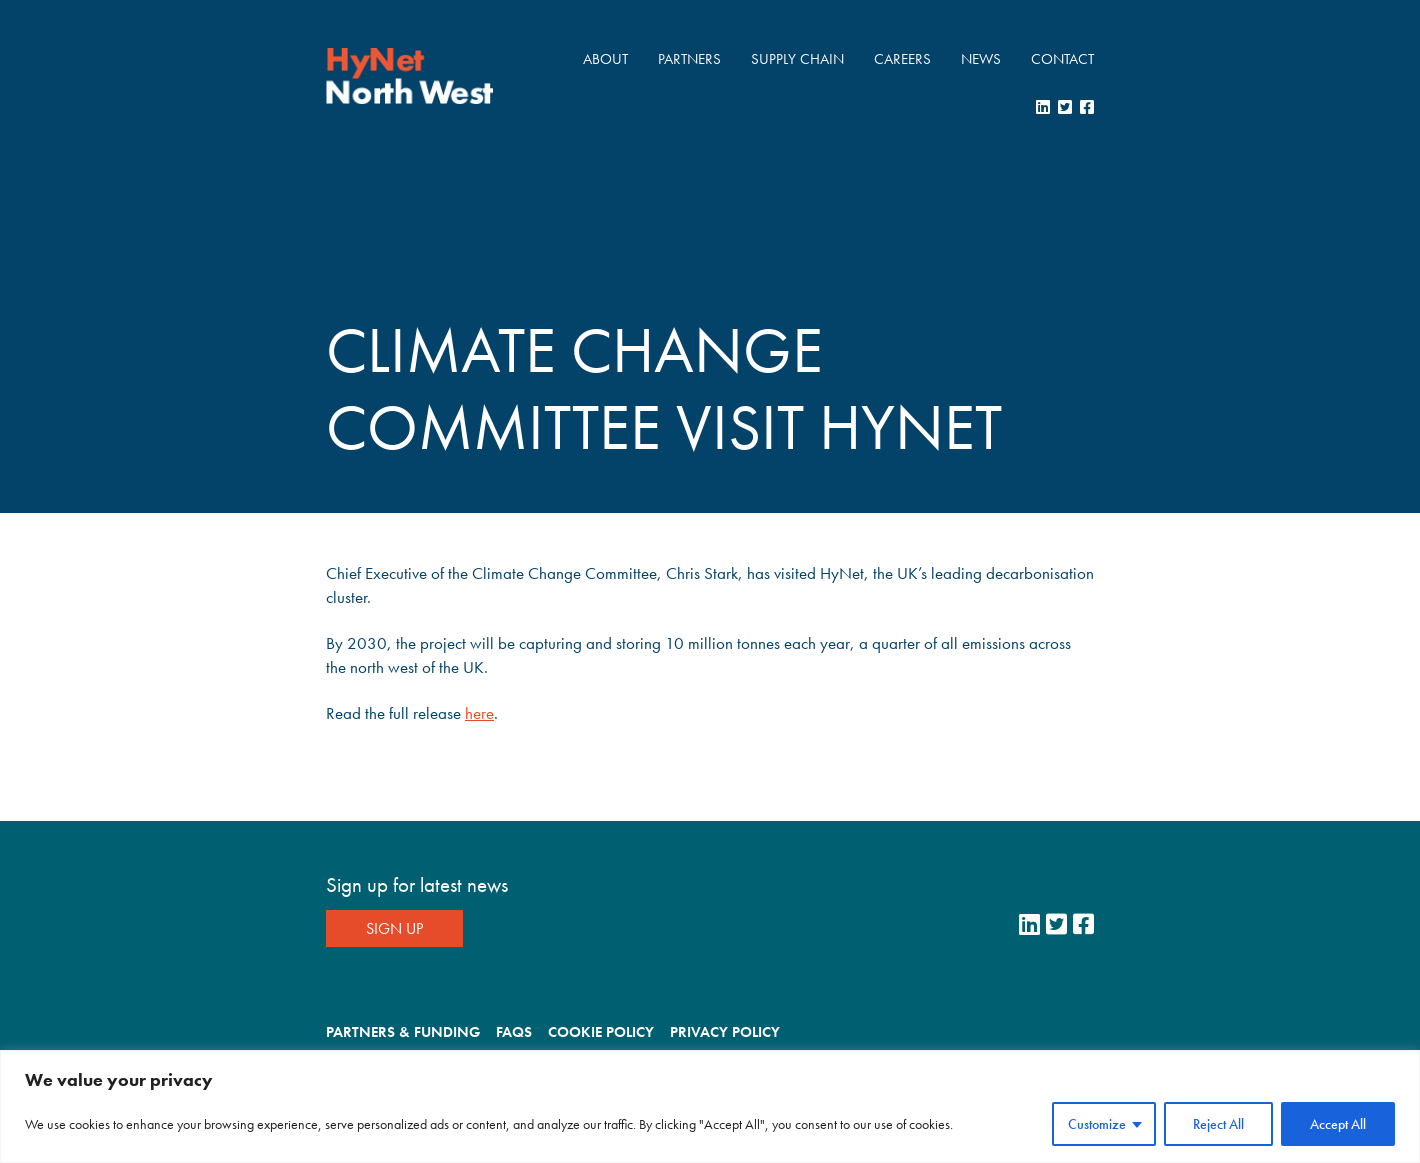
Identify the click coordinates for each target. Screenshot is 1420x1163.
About (605, 59)
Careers (902, 59)
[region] (710, 1106)
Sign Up (394, 928)
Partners (689, 59)
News (981, 59)
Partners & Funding (403, 1032)
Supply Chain (797, 59)
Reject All (1218, 1124)
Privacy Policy (725, 1032)
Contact (1062, 59)
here (479, 713)
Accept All (1338, 1124)
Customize (1097, 1124)
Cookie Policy (601, 1032)
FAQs (514, 1032)
